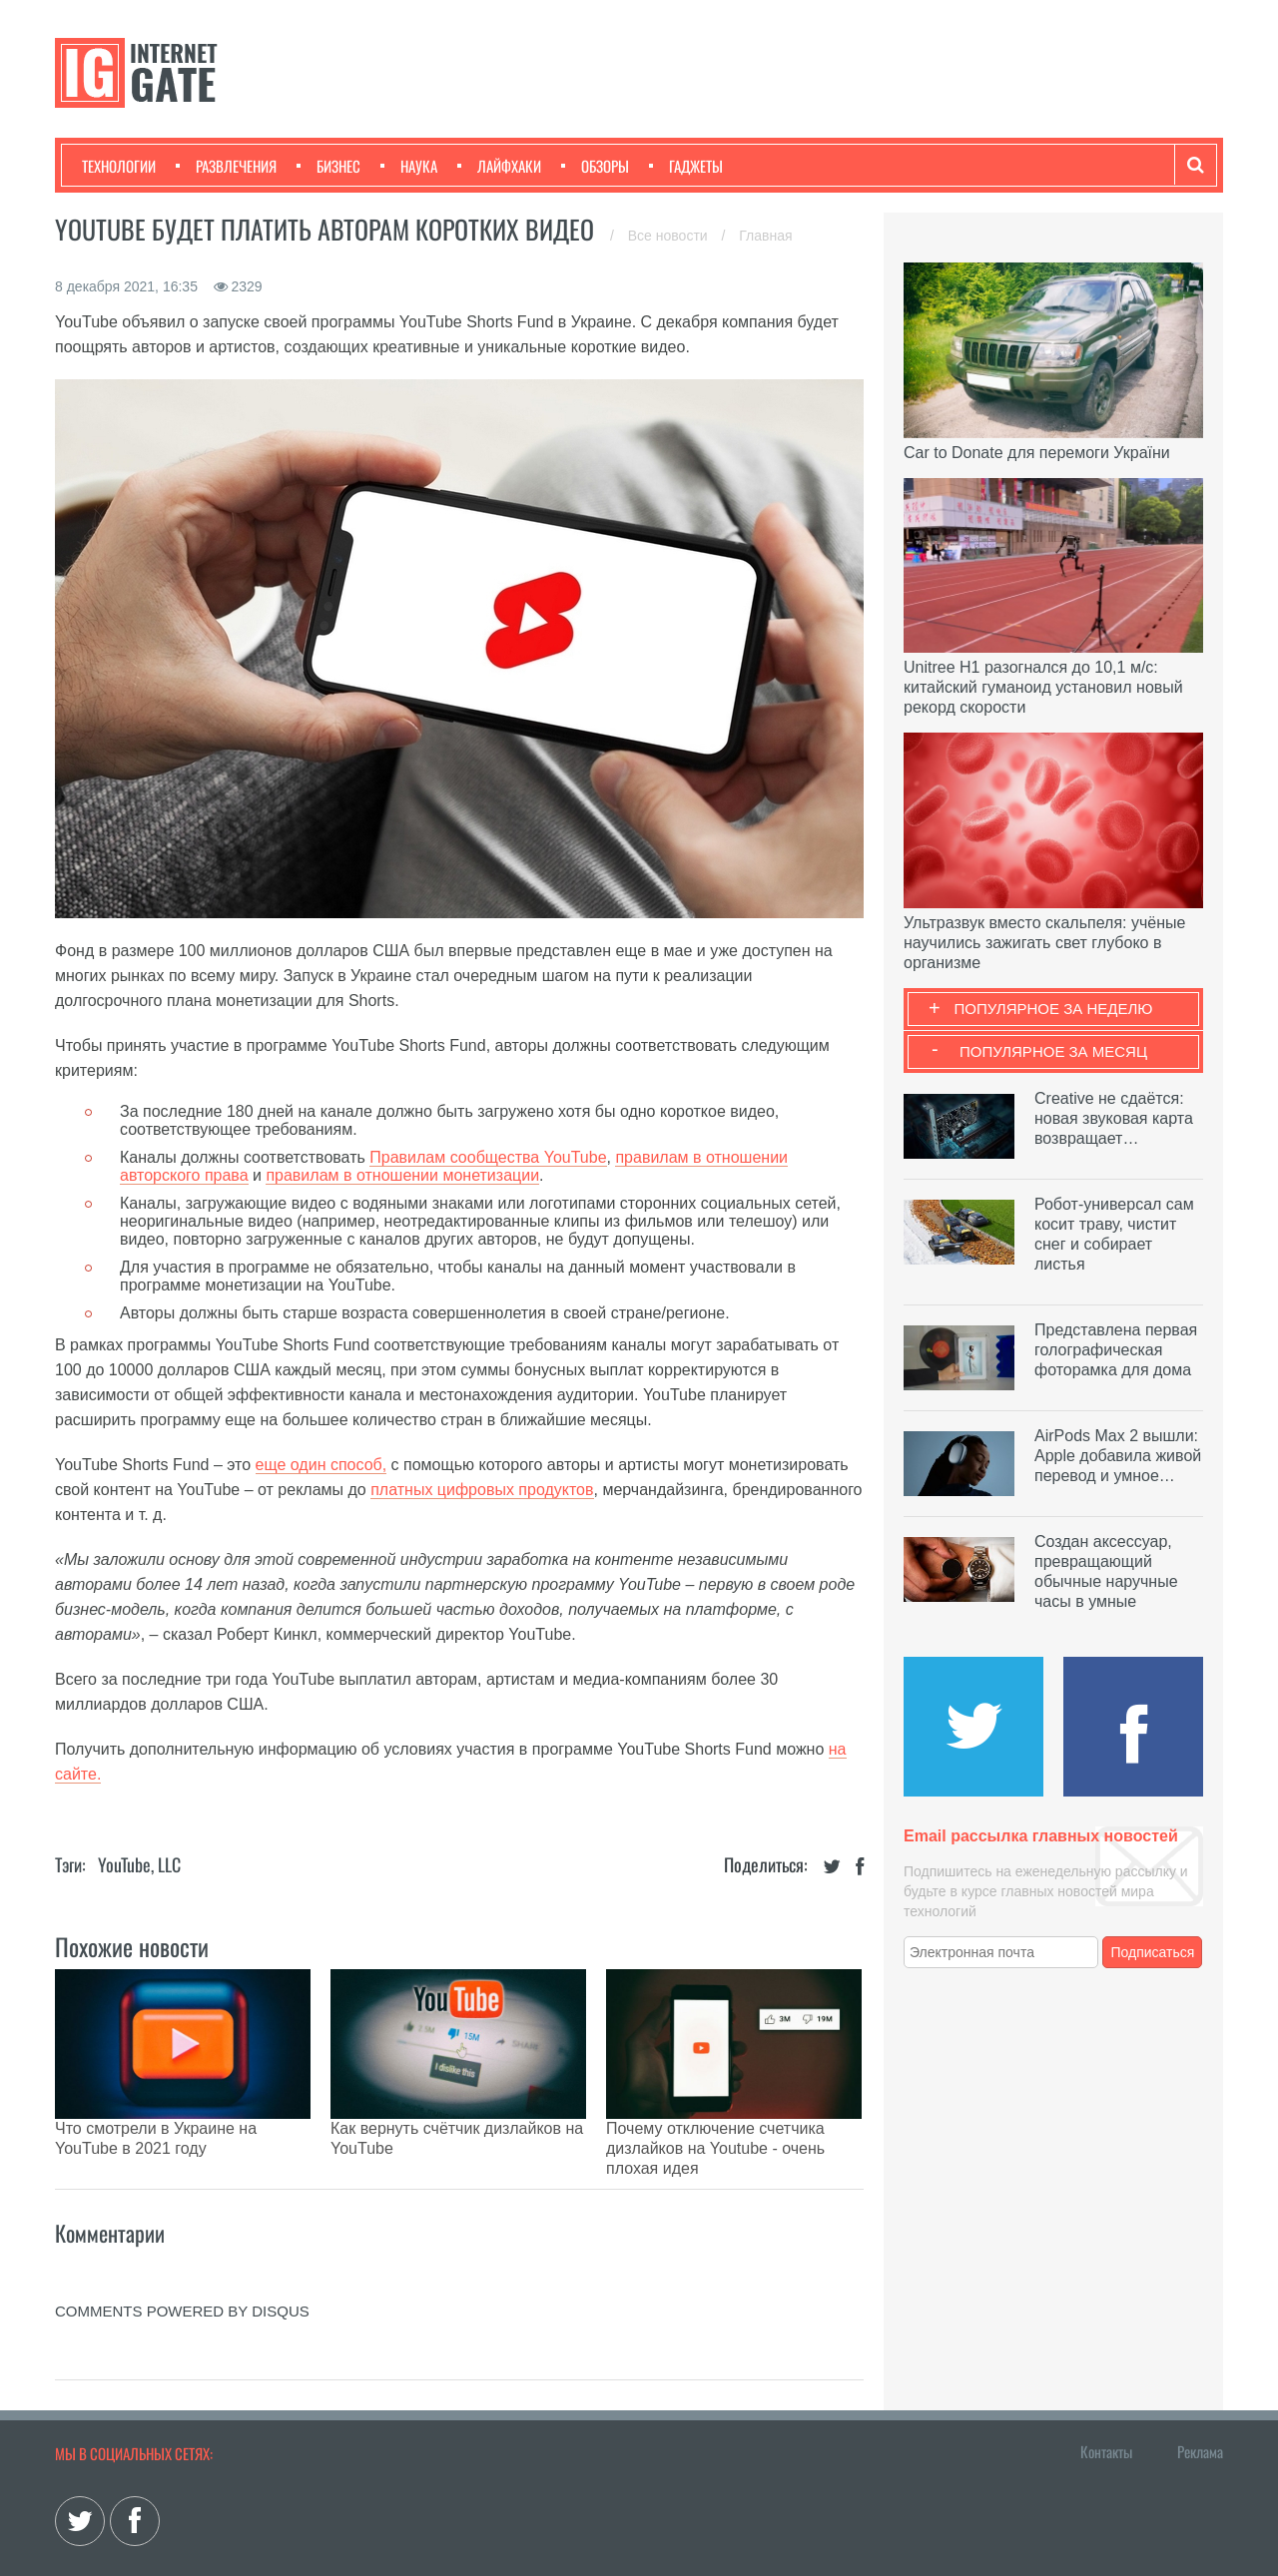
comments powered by (182, 2261)
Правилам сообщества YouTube (487, 1157)
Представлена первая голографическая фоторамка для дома (1115, 1349)
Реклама (1200, 2401)
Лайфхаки (499, 166)
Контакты (1106, 2401)
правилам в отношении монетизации (402, 1175)
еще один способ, (321, 1464)
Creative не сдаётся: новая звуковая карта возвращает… (1113, 1118)
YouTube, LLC (139, 1864)
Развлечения (226, 166)
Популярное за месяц (1053, 1051)
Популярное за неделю (1054, 1008)
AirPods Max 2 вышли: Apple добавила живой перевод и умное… (1117, 1455)
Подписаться (1153, 1952)
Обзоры (595, 166)
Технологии (119, 166)
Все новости (670, 236)
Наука (408, 166)
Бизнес (328, 166)
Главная (765, 236)
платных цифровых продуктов (481, 1489)
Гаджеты (686, 166)
